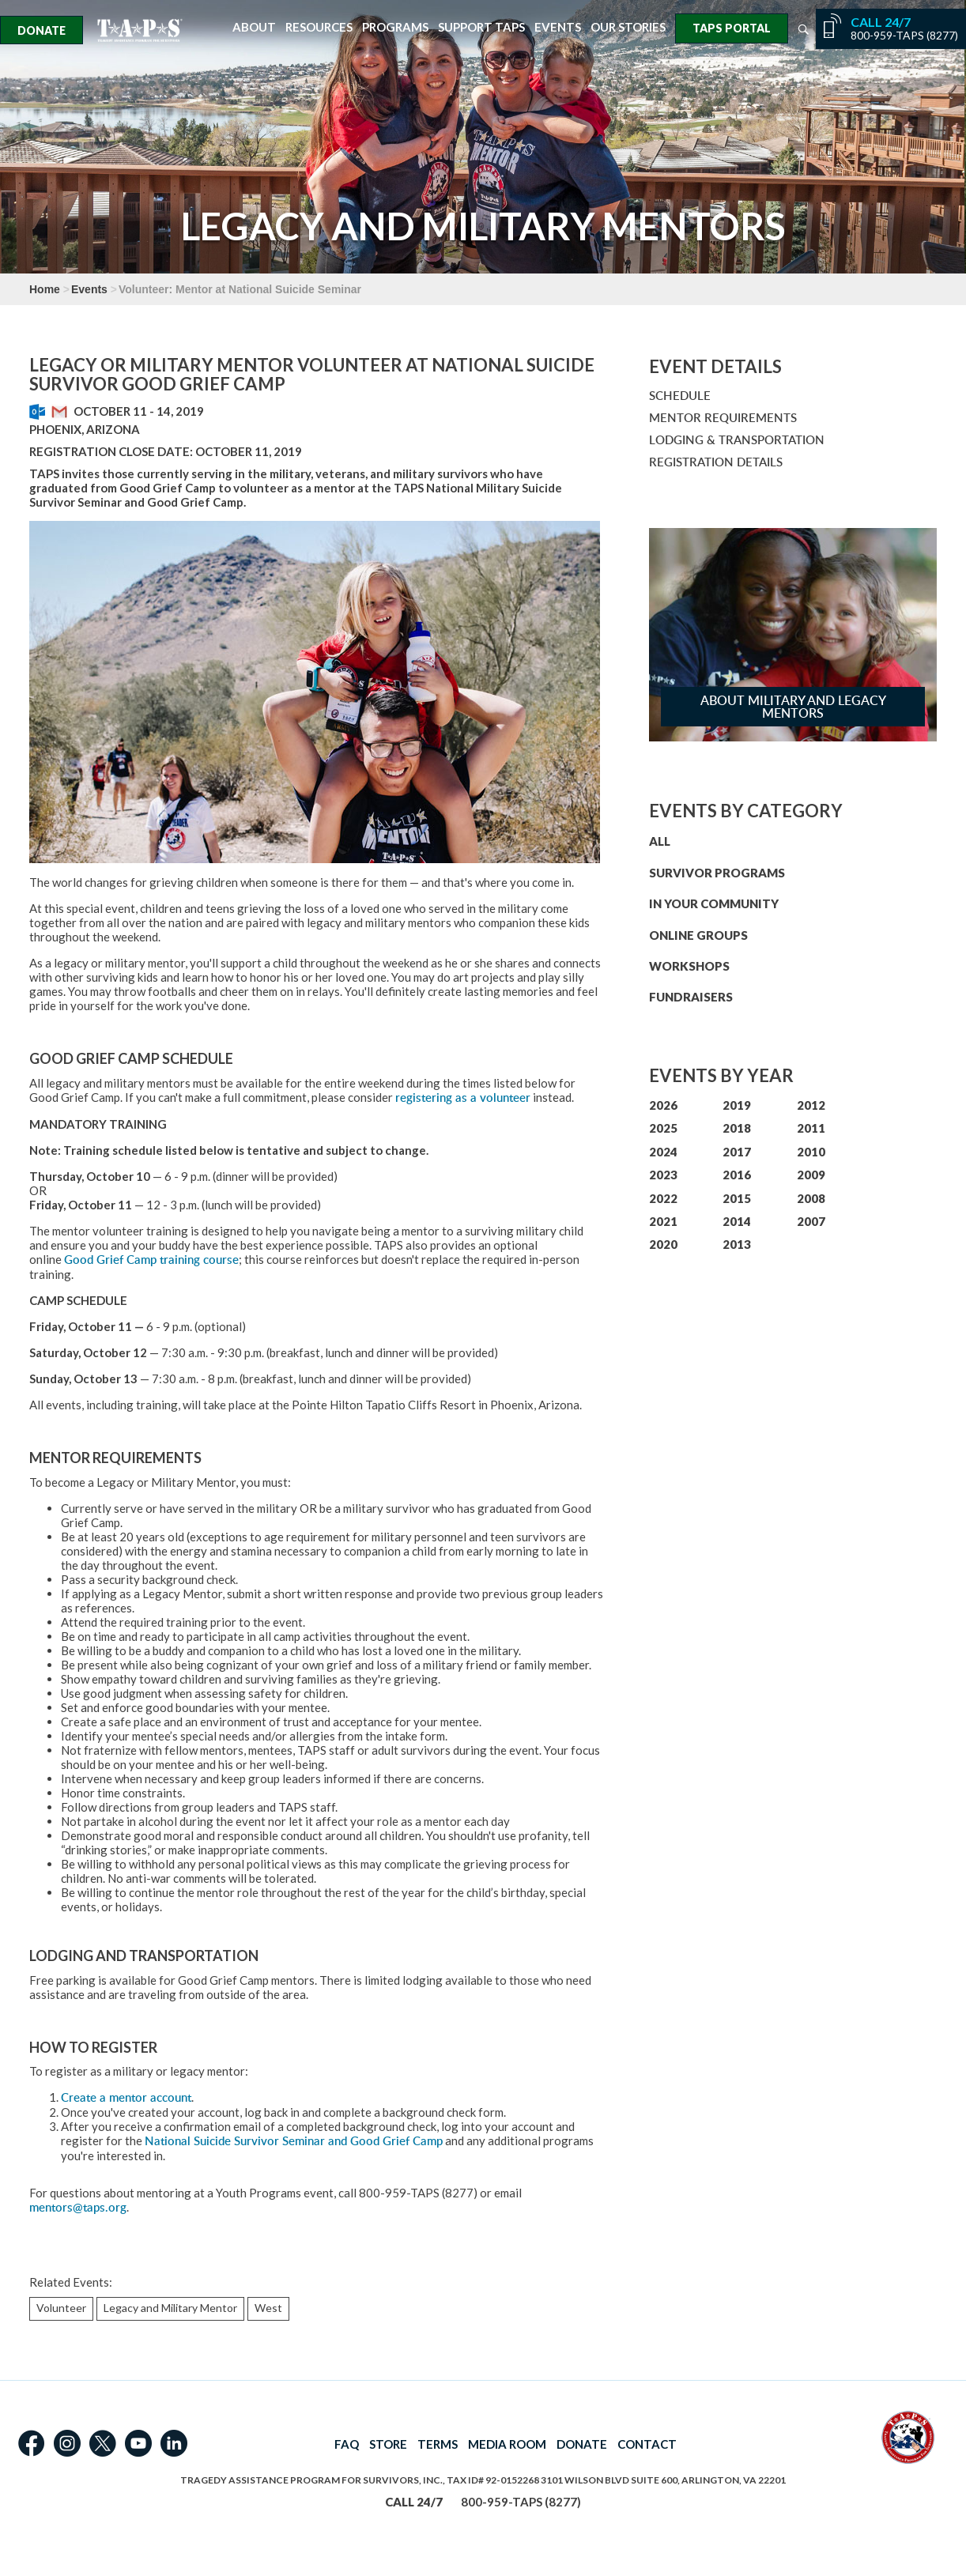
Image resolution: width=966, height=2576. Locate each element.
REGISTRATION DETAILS (716, 462)
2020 (663, 1244)
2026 (663, 1105)
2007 (811, 1221)
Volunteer (61, 2307)
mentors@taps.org (77, 2207)
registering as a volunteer (462, 1097)
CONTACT (647, 2444)
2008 (811, 1198)
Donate (41, 30)
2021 (663, 1221)
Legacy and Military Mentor (170, 2307)
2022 (663, 1198)
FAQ (346, 2444)
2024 (663, 1152)
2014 (737, 1221)
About (254, 27)
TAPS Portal (731, 28)
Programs (395, 27)
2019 (737, 1105)
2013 (737, 1244)
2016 (737, 1174)
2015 (737, 1198)
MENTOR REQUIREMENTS (723, 417)
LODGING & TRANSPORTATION (736, 440)
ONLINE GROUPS (698, 935)
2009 (811, 1174)
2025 (663, 1128)
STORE (388, 2444)
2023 (663, 1174)
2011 (811, 1128)
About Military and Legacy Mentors (793, 707)
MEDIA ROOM (507, 2444)
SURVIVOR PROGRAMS (717, 873)
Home (44, 289)
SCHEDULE (680, 395)
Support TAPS (481, 27)
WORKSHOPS (689, 966)
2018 (737, 1128)
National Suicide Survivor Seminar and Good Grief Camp (294, 2141)
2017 (737, 1152)
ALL (659, 841)
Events (557, 27)
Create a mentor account (126, 2097)
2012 (811, 1105)
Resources (319, 27)
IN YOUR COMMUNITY (714, 903)
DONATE (582, 2444)
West (268, 2307)
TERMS (437, 2444)
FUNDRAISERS (691, 997)
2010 (811, 1152)
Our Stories (628, 27)
